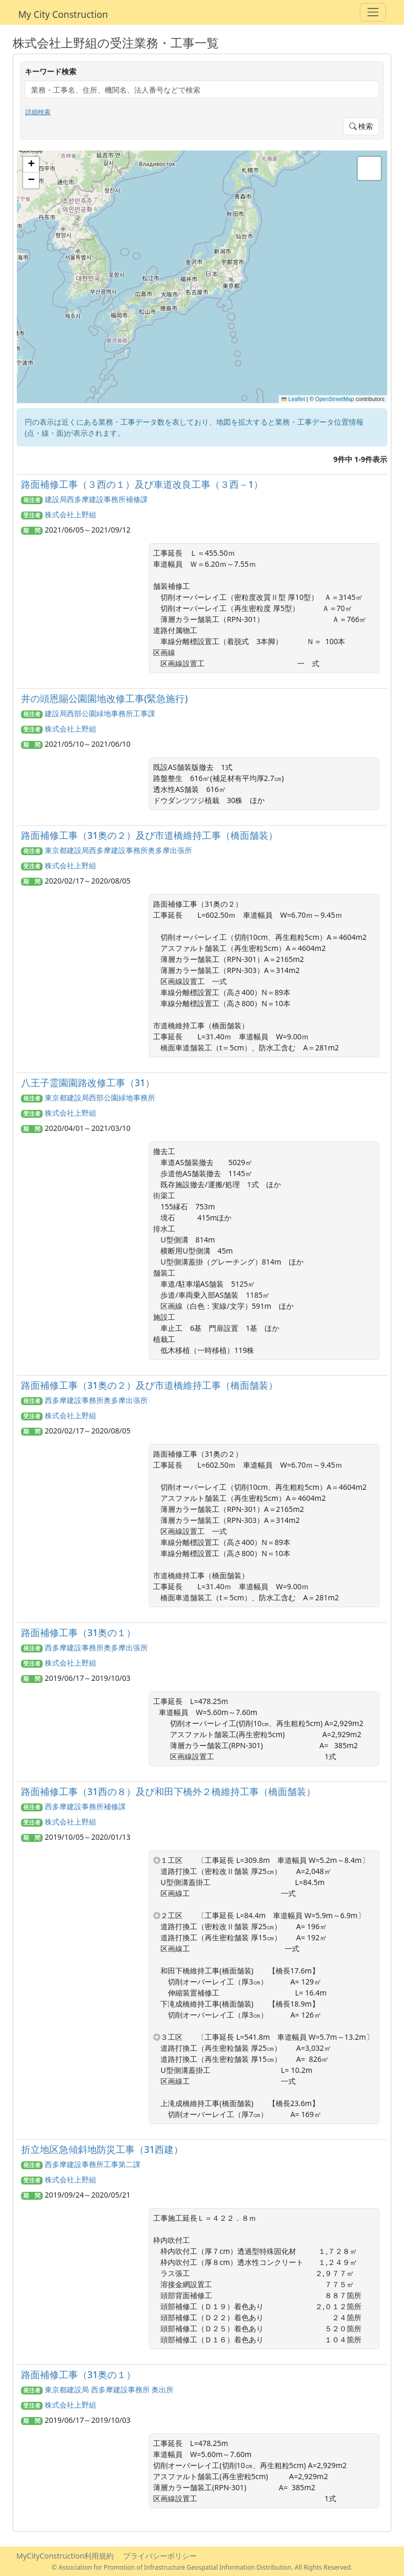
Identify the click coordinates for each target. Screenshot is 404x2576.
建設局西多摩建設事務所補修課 (96, 499)
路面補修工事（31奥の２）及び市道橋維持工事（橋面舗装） (149, 835)
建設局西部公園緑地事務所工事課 (100, 713)
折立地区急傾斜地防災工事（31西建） (102, 2149)
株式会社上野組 (70, 514)
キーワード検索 (50, 71)
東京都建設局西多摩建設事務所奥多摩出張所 (118, 850)
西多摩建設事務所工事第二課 (92, 2164)
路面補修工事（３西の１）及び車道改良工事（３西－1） (142, 484)
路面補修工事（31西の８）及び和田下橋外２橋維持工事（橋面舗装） (168, 1791)
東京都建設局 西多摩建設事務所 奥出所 (109, 2389)
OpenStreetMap (334, 399)
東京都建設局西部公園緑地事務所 (100, 1097)
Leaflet (293, 399)
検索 (361, 126)
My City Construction (63, 14)
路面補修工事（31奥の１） (78, 1632)
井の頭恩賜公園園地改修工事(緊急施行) (104, 698)
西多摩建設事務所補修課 (85, 1806)
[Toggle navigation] (373, 12)
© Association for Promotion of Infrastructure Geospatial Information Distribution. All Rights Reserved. (202, 2567)
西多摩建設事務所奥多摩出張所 (96, 1400)
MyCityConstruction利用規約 (65, 2556)
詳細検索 (37, 111)
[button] (31, 165)
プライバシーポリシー (160, 2556)
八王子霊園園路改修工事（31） (88, 1082)
